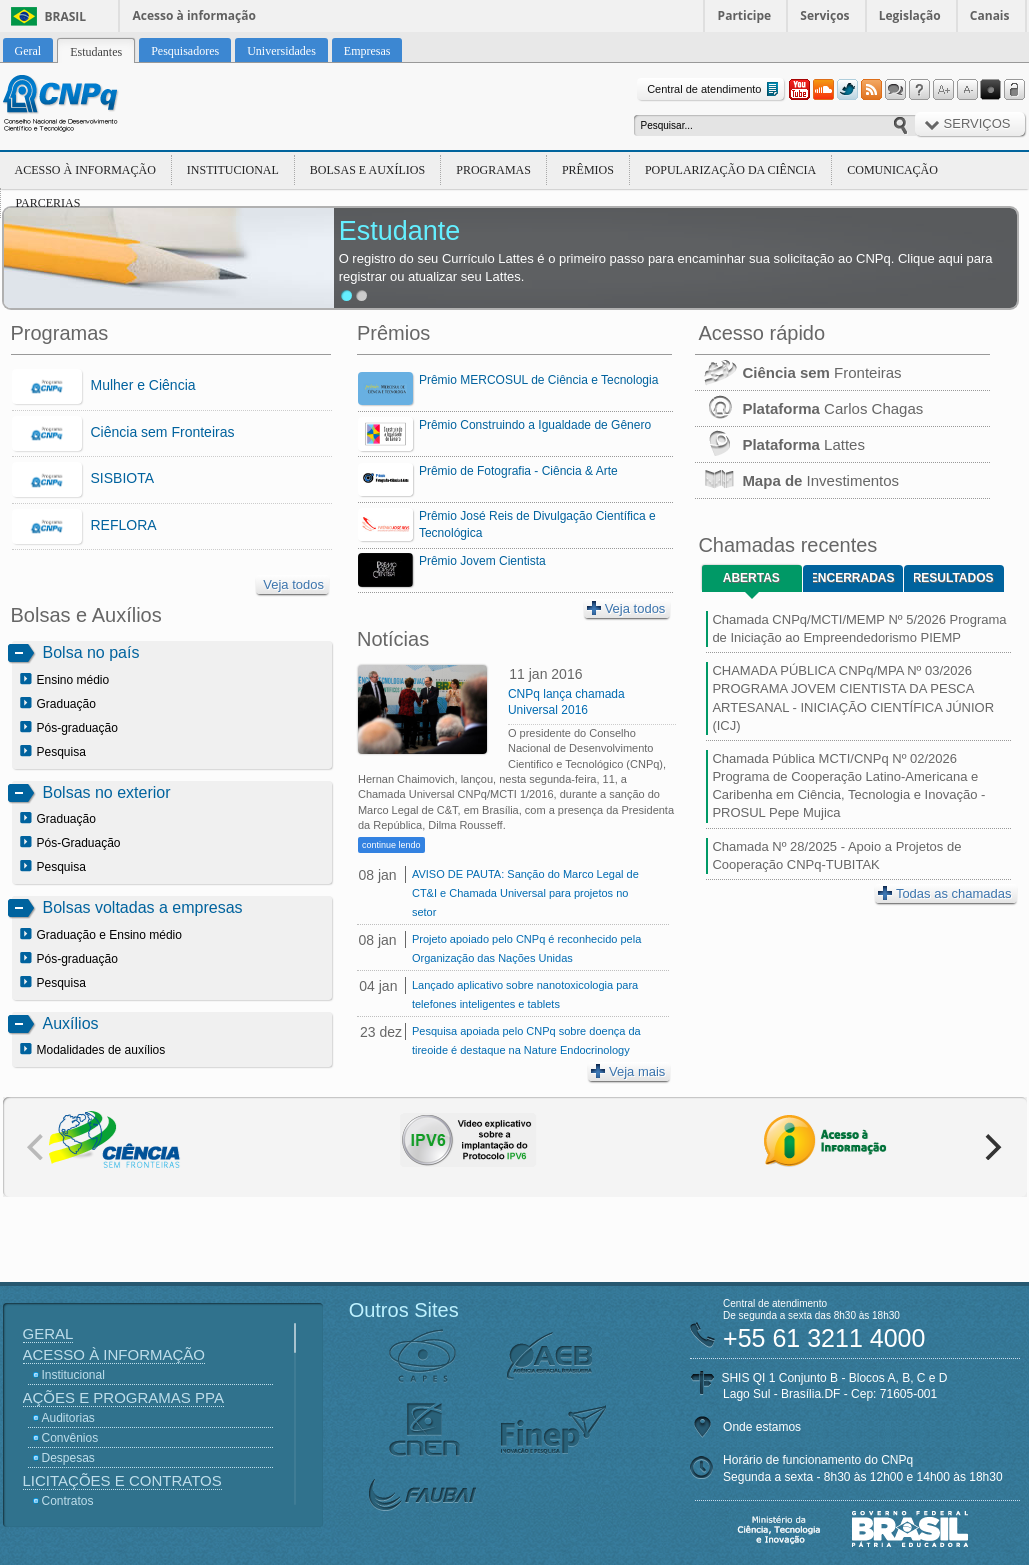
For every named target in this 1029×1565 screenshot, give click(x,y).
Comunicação (892, 170)
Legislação (910, 15)
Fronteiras (798, 372)
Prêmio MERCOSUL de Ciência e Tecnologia (538, 380)
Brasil (66, 16)
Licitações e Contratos (122, 1480)
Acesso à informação (194, 15)
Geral (48, 1333)
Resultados (953, 578)
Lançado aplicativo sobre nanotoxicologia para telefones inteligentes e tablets (525, 994)
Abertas (751, 578)
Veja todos (293, 584)
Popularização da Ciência (730, 170)
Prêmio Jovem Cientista (482, 561)
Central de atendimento (714, 89)
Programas (493, 170)
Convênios (70, 1438)
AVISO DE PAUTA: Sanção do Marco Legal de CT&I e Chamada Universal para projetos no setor (525, 893)
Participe (745, 15)
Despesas (68, 1458)
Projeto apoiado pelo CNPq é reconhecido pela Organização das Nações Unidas (526, 948)
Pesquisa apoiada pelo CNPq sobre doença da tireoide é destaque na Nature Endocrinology (526, 1040)
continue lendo (391, 845)
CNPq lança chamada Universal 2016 (566, 702)
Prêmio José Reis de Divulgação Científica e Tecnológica (537, 524)
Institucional (233, 170)
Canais (990, 15)
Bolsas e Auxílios (367, 170)
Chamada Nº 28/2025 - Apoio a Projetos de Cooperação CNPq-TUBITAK (836, 855)
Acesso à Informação (85, 170)
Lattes (780, 444)
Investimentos (797, 480)
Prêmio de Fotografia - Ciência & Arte (518, 471)
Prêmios (588, 170)
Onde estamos (762, 1427)
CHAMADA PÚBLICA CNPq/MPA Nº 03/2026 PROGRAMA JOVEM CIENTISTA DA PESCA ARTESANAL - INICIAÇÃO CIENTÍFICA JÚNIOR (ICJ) (853, 698)
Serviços (824, 15)
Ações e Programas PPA (123, 1397)
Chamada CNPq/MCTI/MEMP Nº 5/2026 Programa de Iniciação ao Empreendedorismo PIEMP (859, 628)
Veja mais (628, 1071)
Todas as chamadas (945, 893)
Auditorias (68, 1418)
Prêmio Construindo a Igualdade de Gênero (535, 425)
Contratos (68, 1501)
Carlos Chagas (809, 408)
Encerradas (853, 578)
